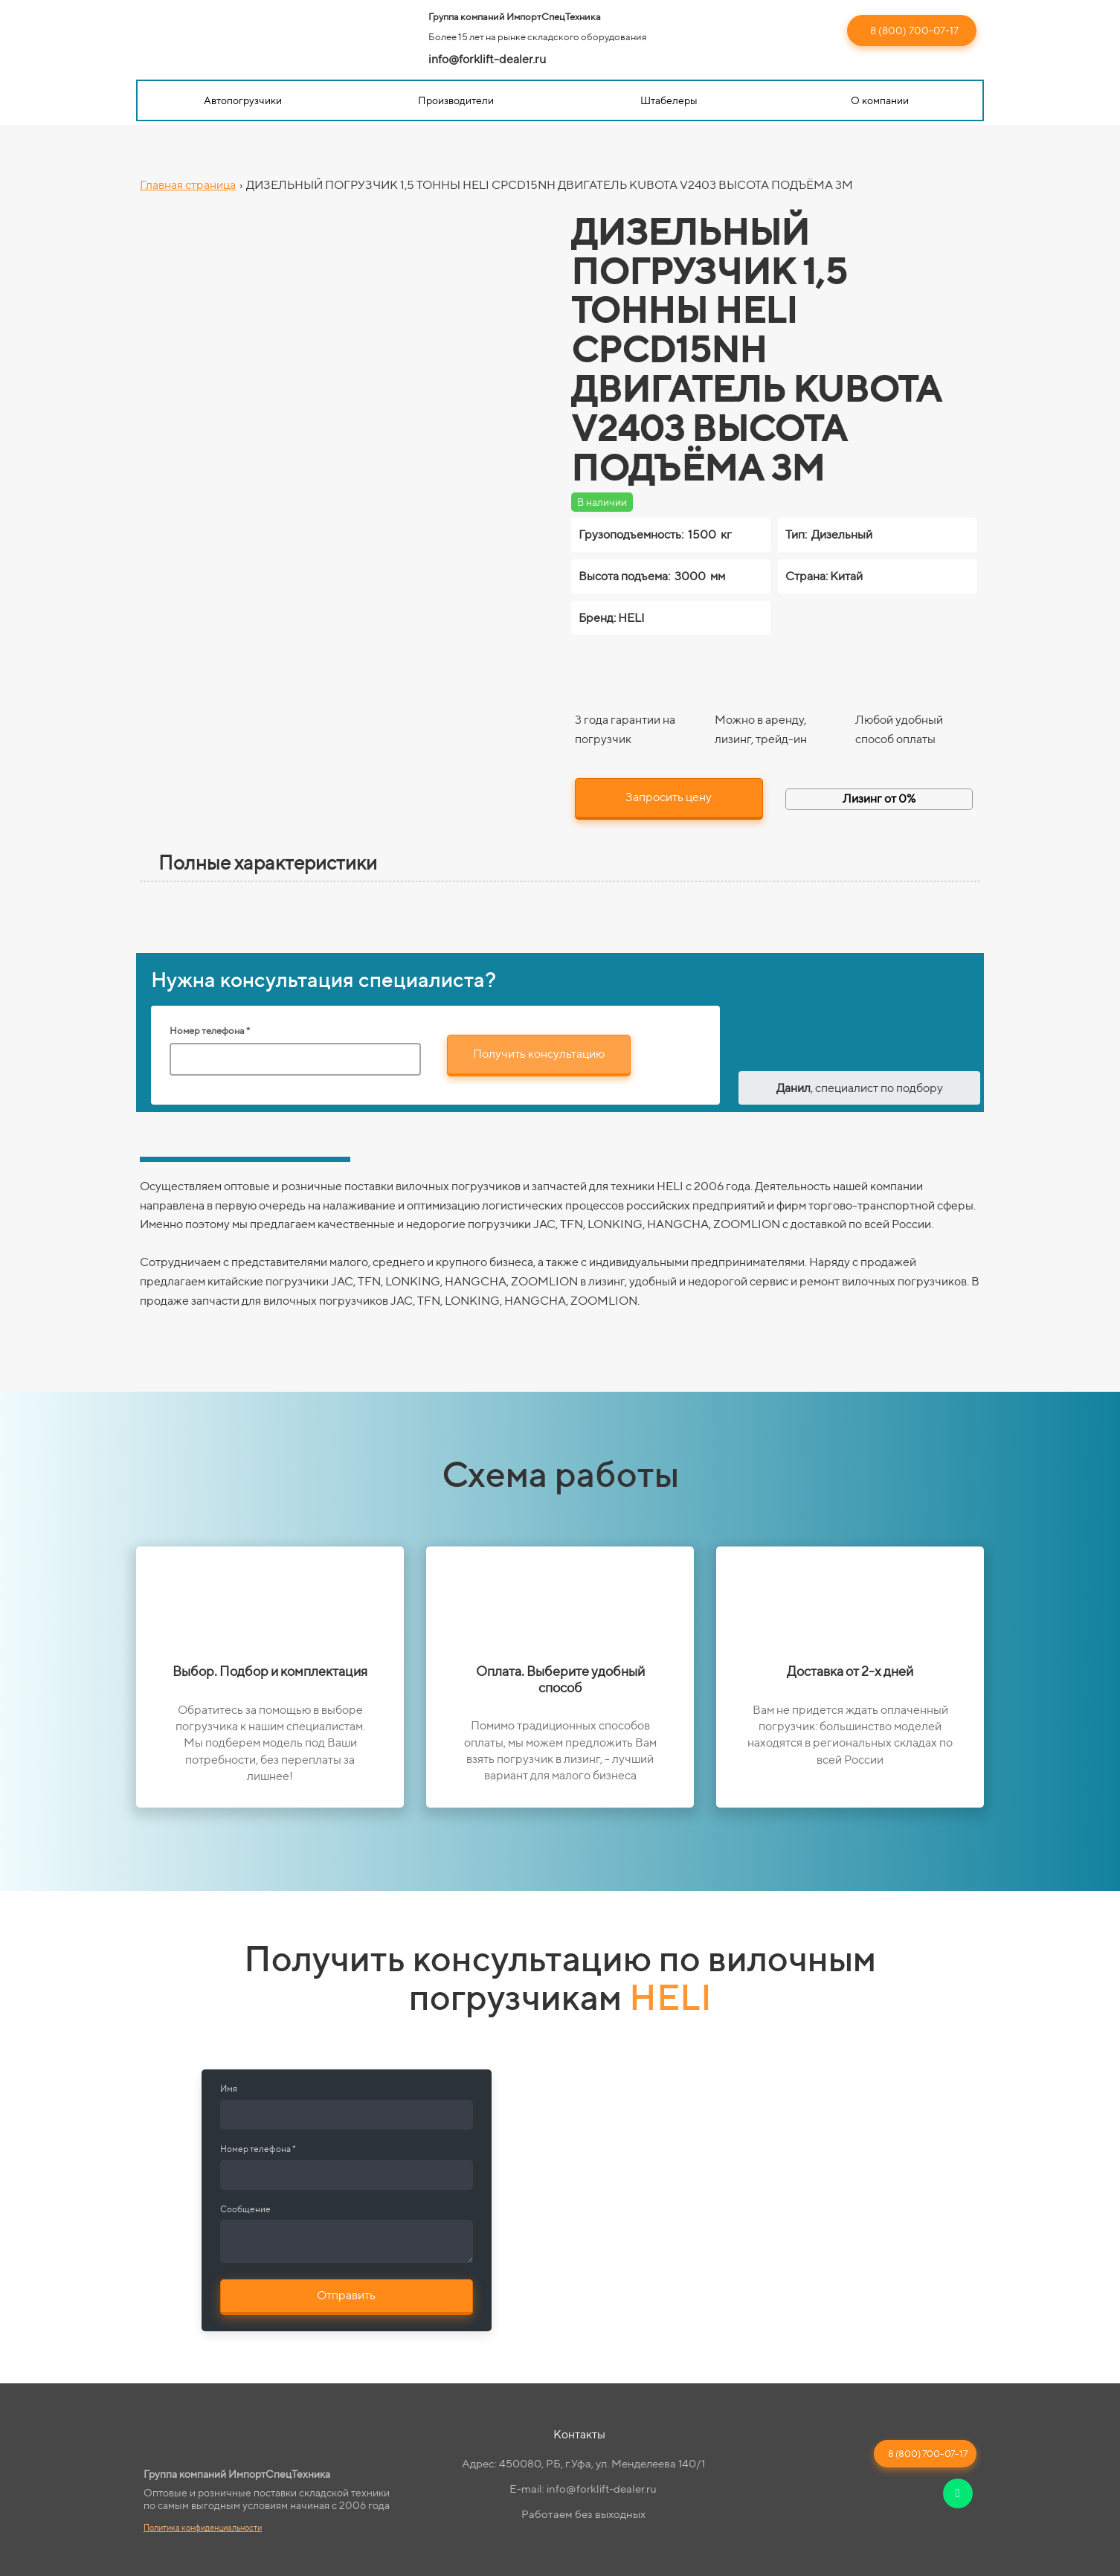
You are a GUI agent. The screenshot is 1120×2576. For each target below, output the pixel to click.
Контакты (579, 2434)
